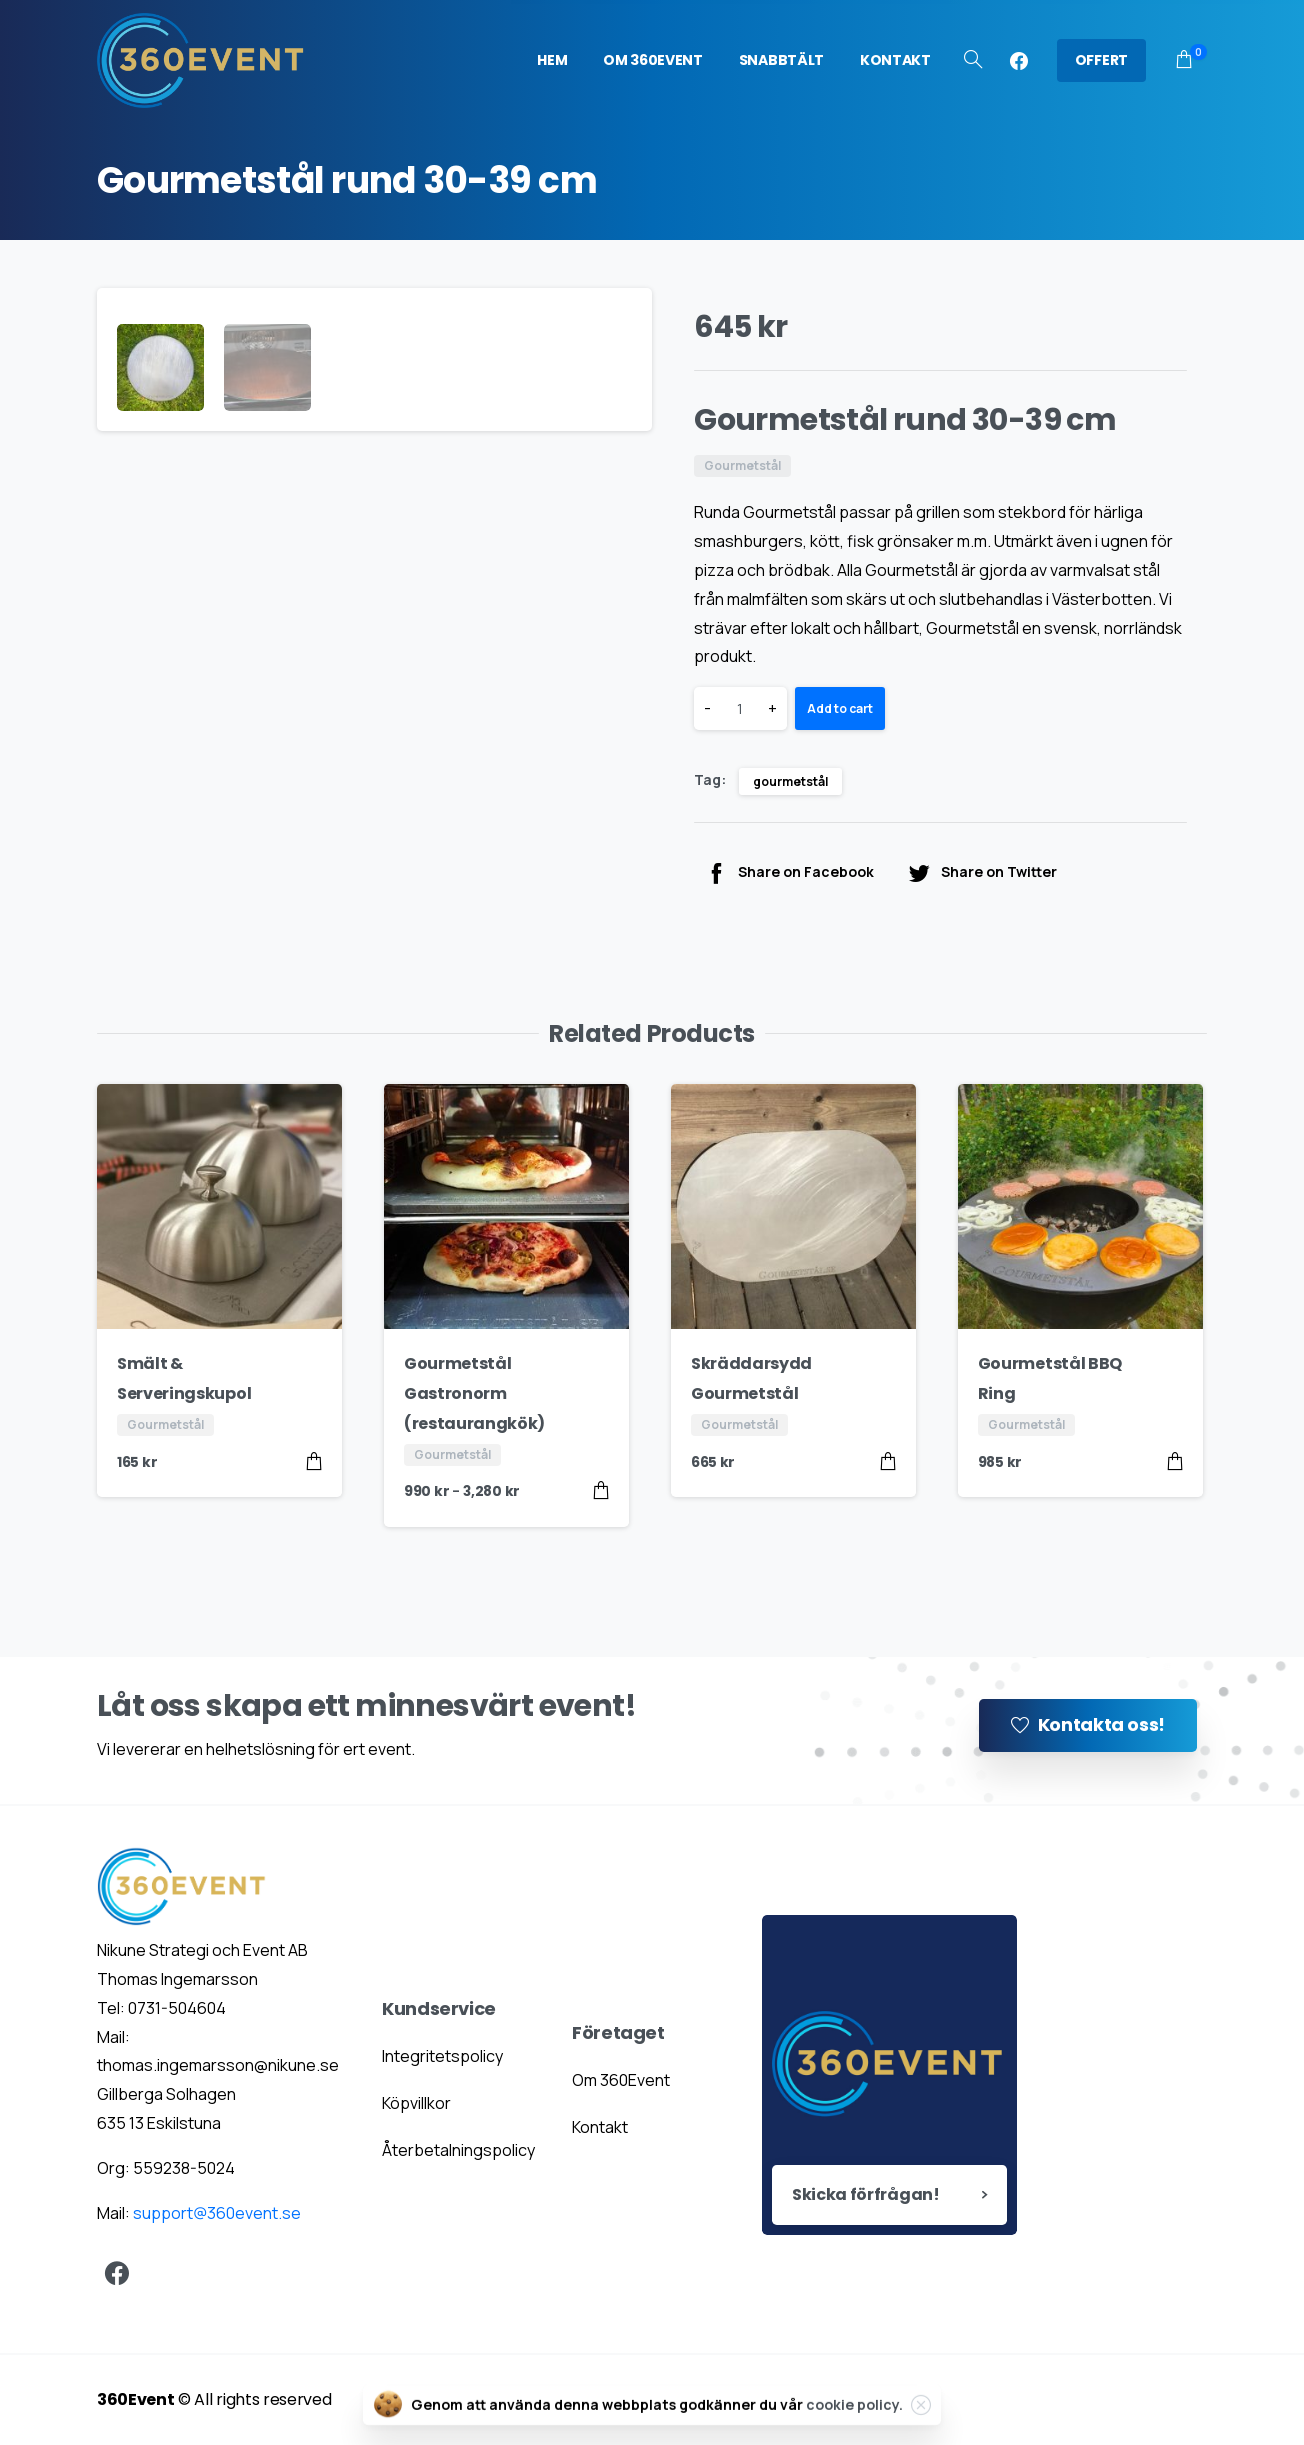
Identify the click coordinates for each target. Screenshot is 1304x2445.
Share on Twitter (982, 872)
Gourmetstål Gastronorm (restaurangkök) (474, 1393)
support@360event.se (217, 2213)
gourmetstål (790, 781)
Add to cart (840, 708)
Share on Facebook (789, 872)
